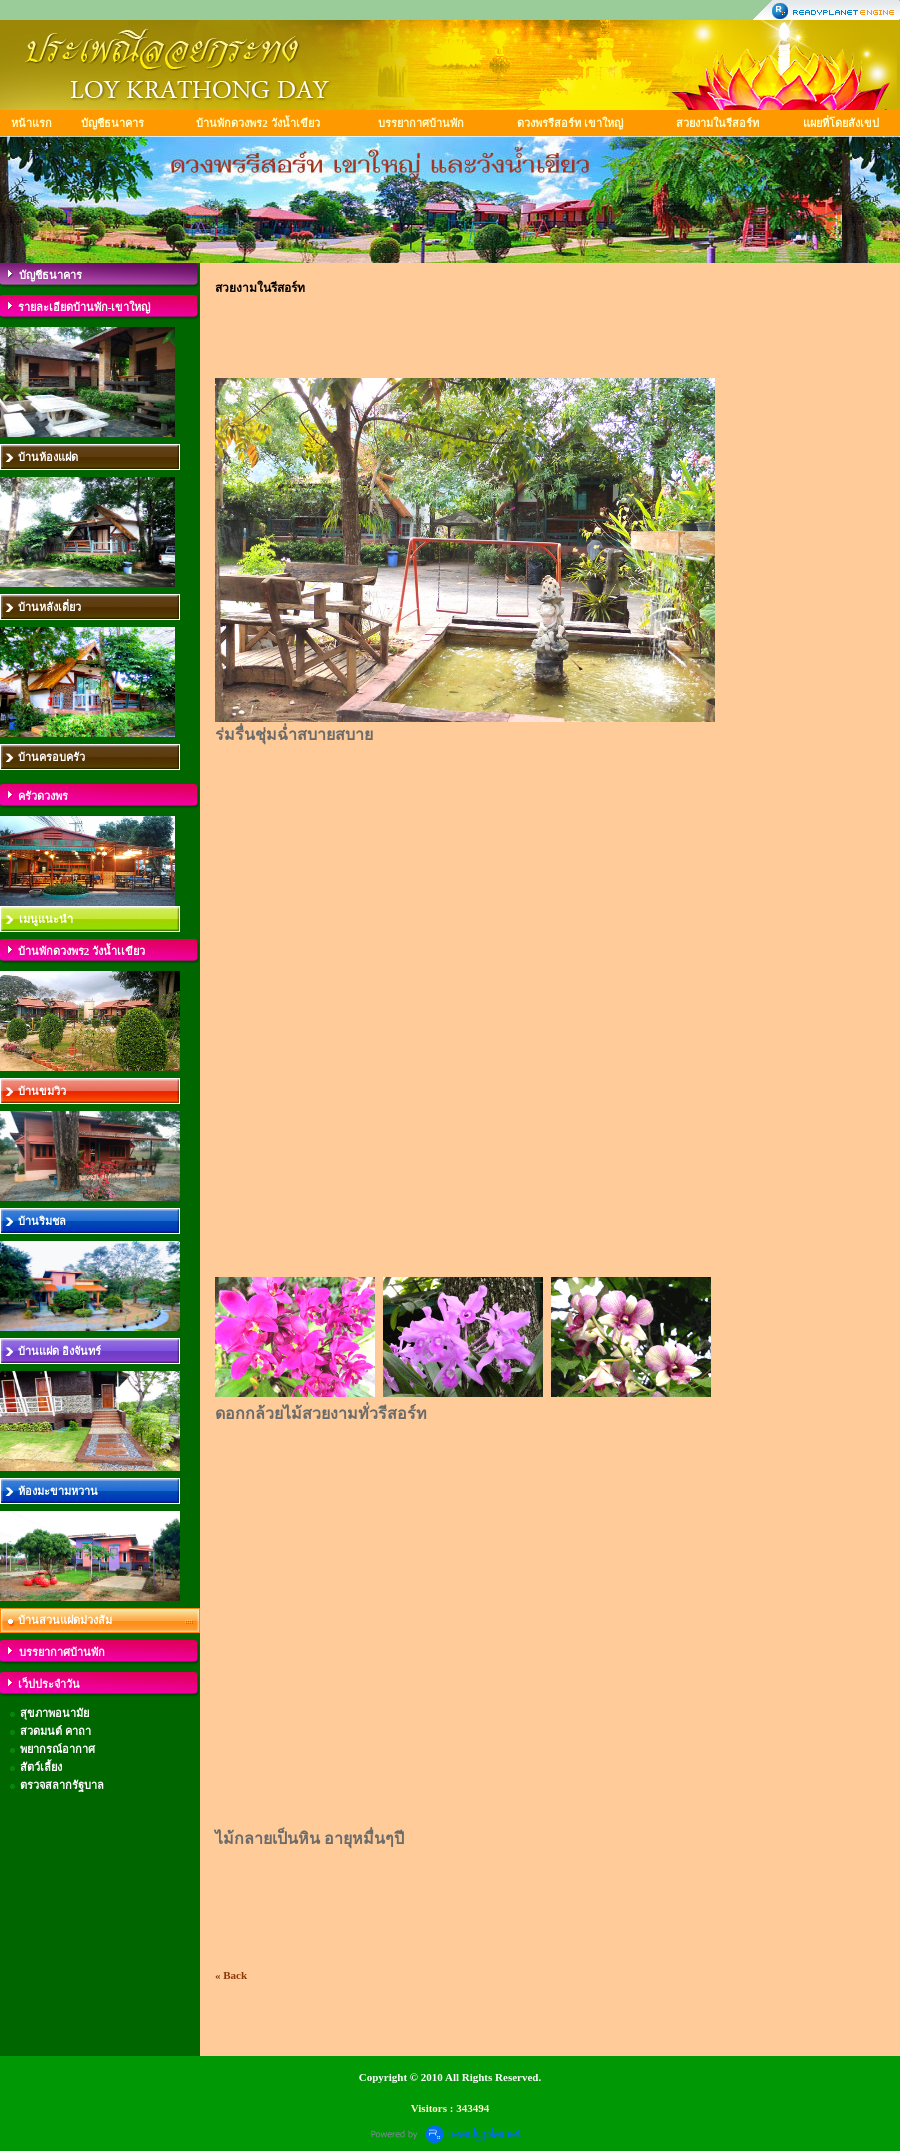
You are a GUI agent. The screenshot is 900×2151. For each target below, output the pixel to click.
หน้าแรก (31, 123)
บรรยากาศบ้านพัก (421, 123)
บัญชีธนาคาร (112, 123)
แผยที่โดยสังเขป (841, 123)
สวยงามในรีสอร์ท (717, 123)
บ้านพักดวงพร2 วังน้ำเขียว (257, 123)
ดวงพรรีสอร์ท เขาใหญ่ (570, 123)
